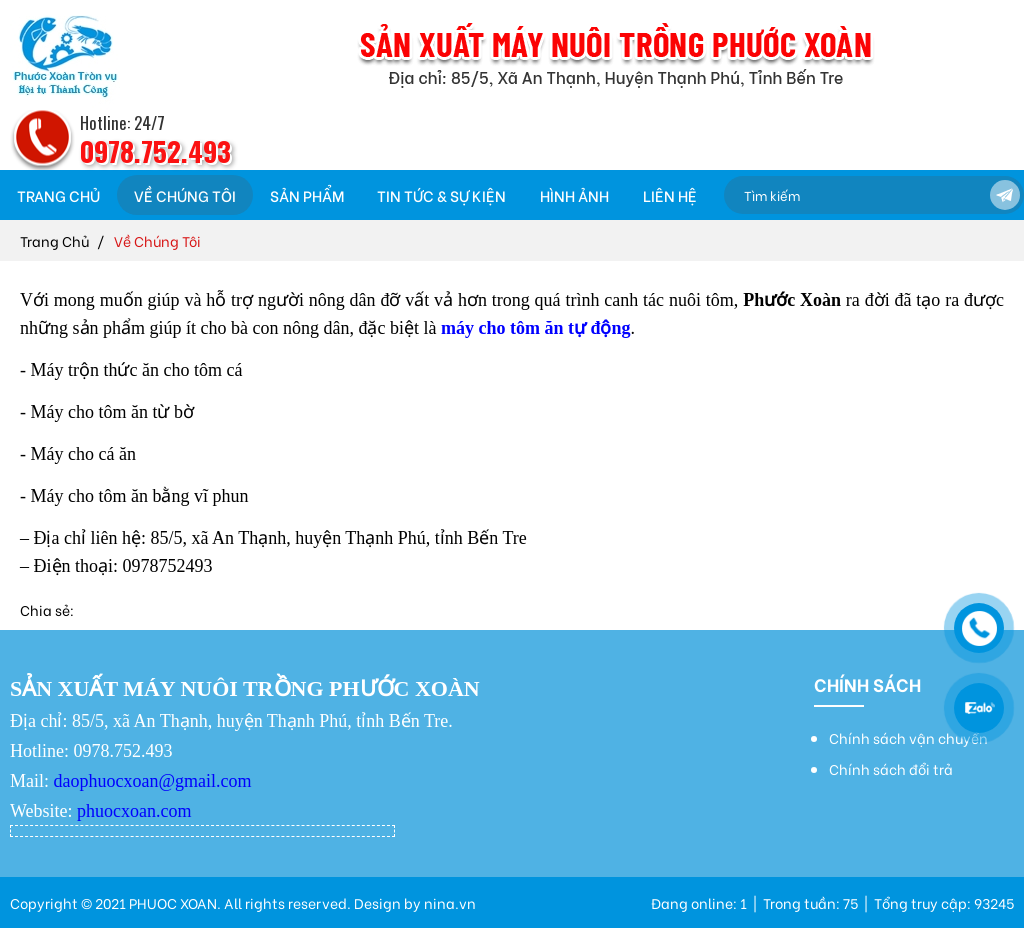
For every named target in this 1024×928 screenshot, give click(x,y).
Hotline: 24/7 (122, 122)
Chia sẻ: (47, 609)
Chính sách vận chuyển (908, 737)
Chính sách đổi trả (891, 768)
